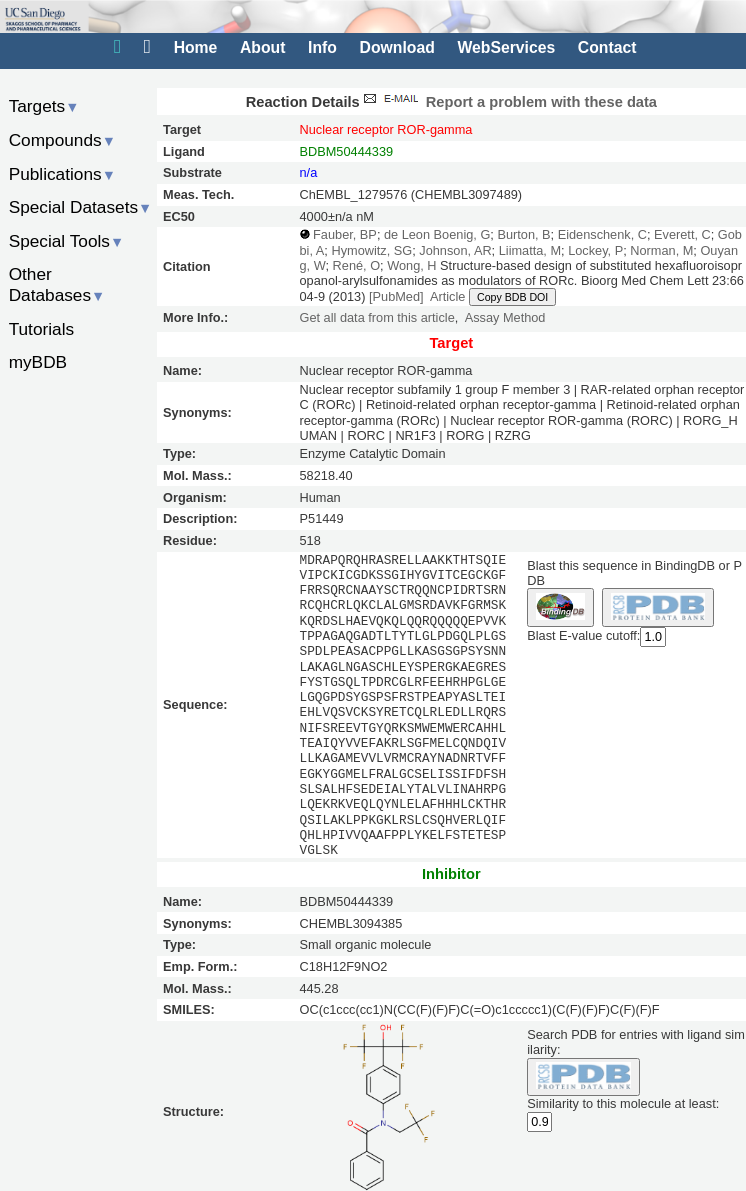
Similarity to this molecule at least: (623, 1102)
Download (397, 47)
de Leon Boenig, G (437, 234)
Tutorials (42, 329)
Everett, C (682, 234)
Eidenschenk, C (602, 234)
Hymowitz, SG (371, 250)
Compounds (62, 140)
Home (196, 47)
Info (322, 47)
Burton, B (523, 234)
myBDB (38, 362)
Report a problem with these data (508, 102)
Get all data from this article (377, 317)
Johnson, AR (455, 250)
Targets (44, 106)
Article (447, 296)
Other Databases (57, 284)
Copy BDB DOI (512, 297)
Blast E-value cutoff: (583, 635)
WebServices (506, 47)
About (262, 47)
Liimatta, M (530, 250)
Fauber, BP (345, 234)
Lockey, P (595, 250)
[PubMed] (396, 296)
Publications (62, 174)
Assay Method (505, 317)
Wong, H (411, 265)
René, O (356, 265)
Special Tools (67, 241)
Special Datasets (81, 207)
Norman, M (661, 250)
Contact (607, 47)
